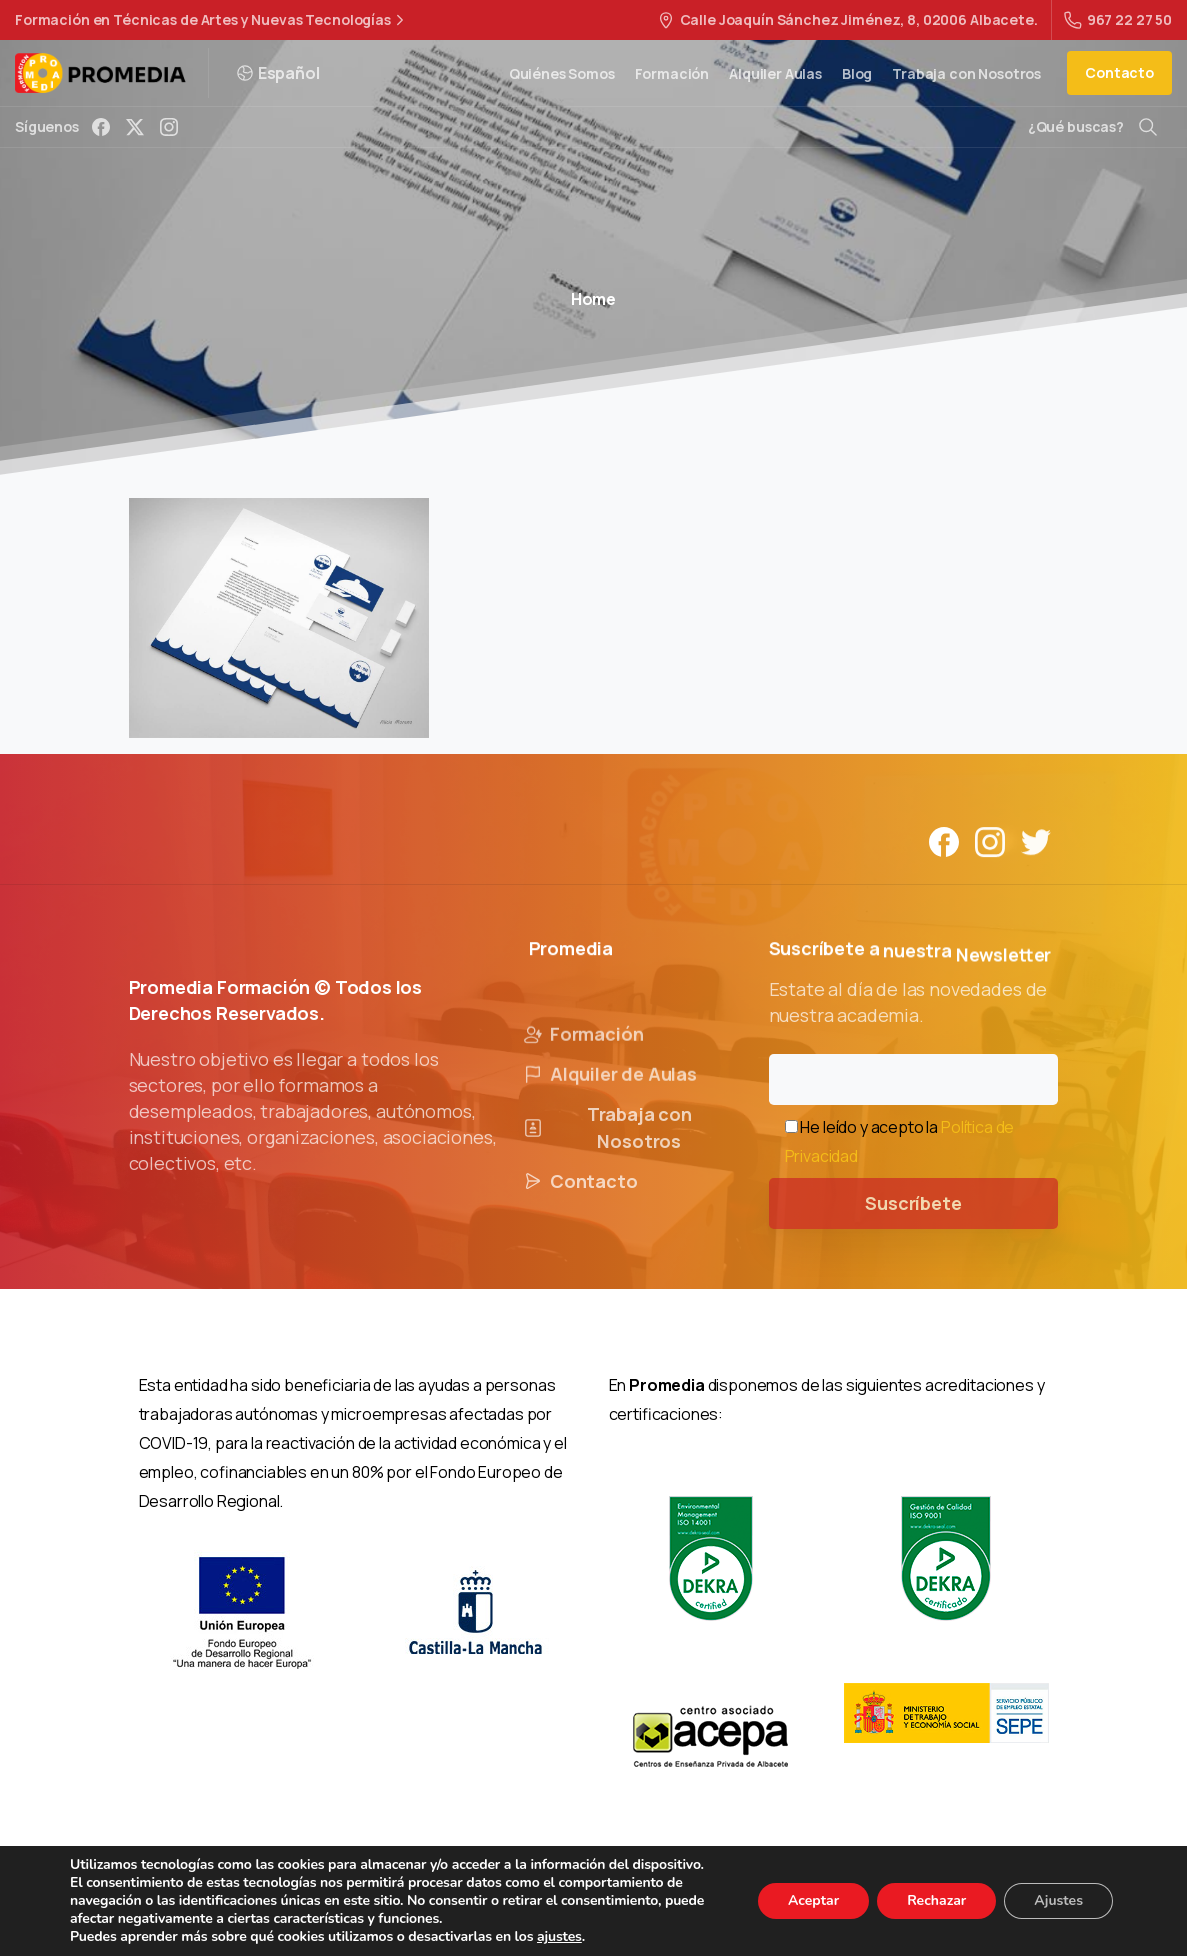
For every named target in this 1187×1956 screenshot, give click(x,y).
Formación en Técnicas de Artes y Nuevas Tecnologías (212, 20)
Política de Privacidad (566, 1906)
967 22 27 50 (1118, 19)
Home (593, 299)
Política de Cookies (722, 1906)
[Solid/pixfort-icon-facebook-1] (944, 851)
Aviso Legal (436, 1906)
